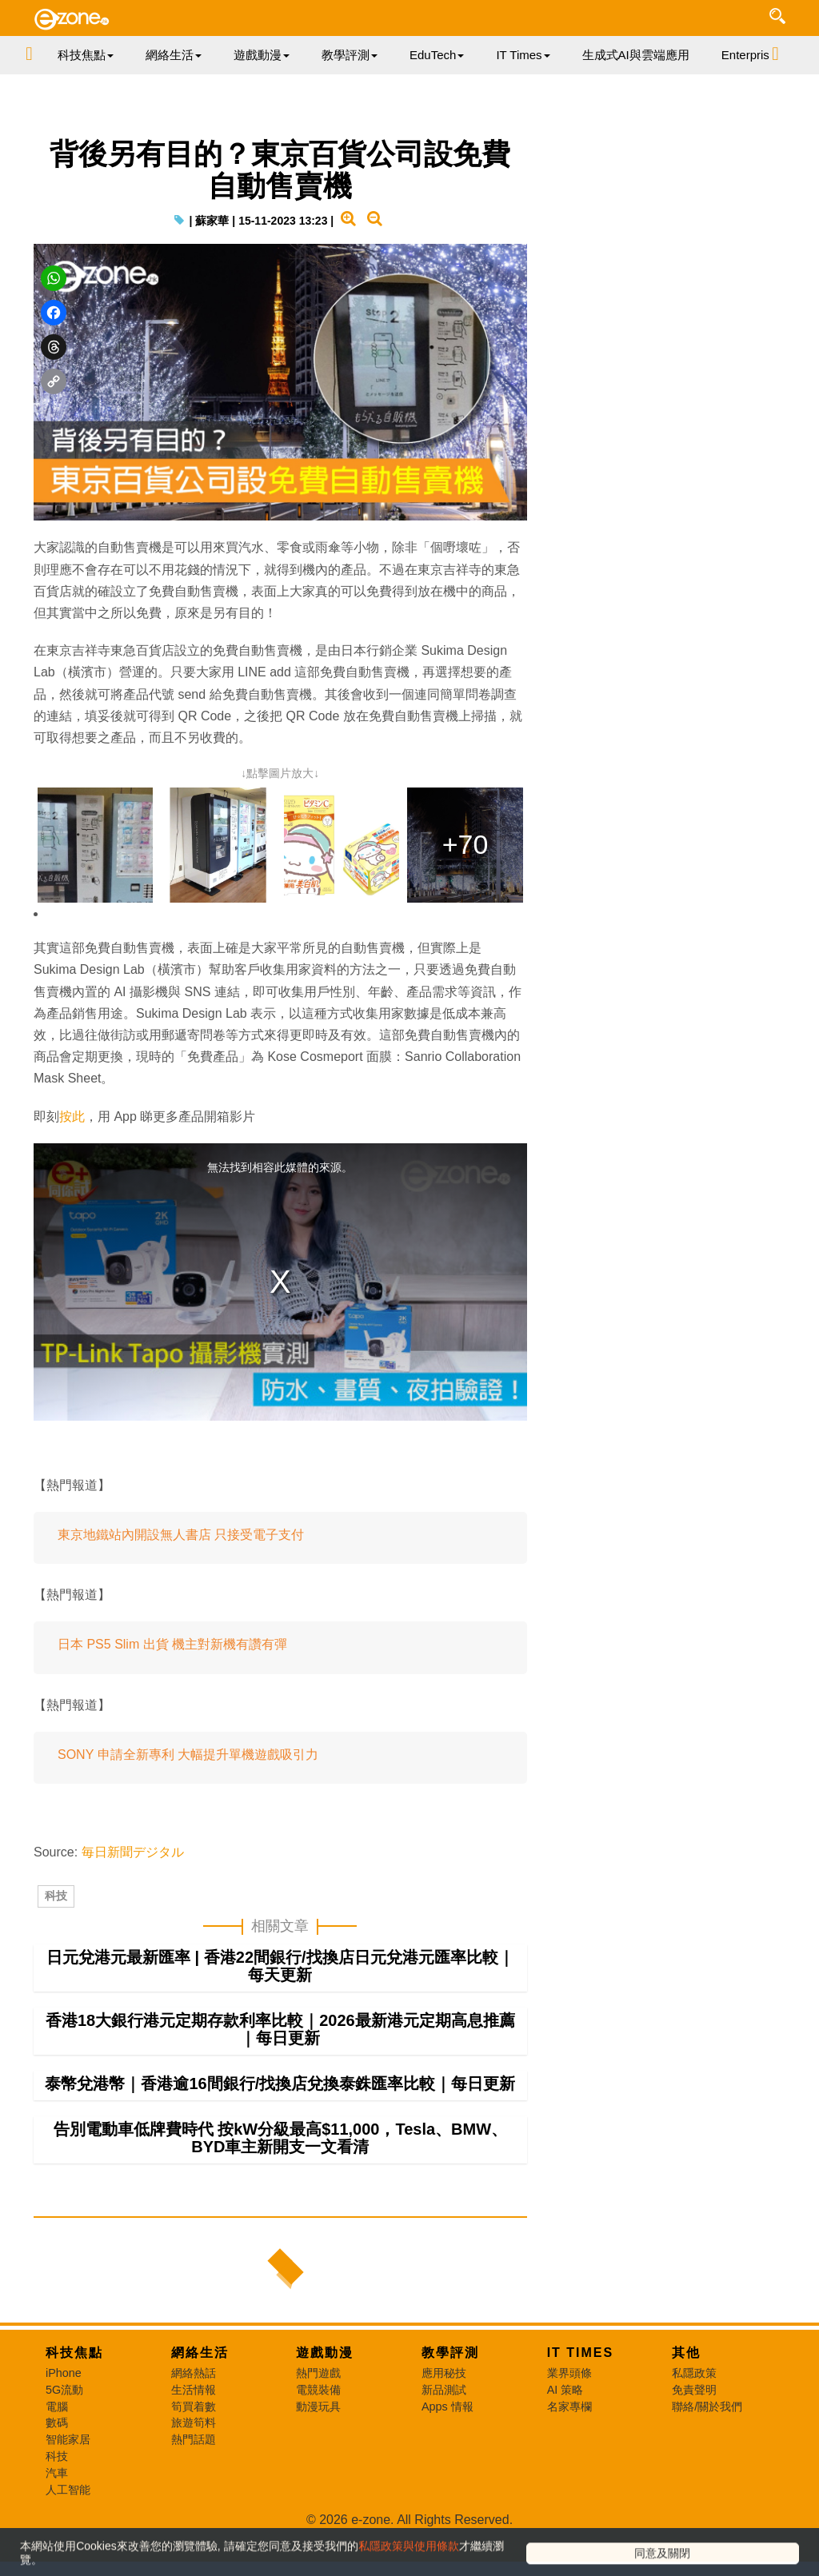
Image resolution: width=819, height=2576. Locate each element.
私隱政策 (694, 2417)
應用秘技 (443, 2417)
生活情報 (193, 2433)
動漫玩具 (318, 2450)
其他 (686, 2396)
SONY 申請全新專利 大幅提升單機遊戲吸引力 (188, 1788)
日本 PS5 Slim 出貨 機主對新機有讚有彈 (172, 1678)
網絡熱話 (193, 2417)
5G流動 (64, 2433)
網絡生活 (200, 2396)
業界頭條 (569, 2417)
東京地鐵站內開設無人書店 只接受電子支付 (181, 1568)
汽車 (57, 2516)
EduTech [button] (437, 55)
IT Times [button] (522, 55)
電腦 (57, 2450)
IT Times (580, 2396)
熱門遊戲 (318, 2417)
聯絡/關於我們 (707, 2450)
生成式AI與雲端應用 (635, 55)
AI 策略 (565, 2433)
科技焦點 (74, 2396)
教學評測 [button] (350, 55)
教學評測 (450, 2396)
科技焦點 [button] (86, 55)
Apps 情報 (447, 2450)
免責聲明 (694, 2433)
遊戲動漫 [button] (262, 55)
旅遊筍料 (193, 2466)
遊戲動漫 (325, 2396)
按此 (72, 1150)
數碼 (57, 2466)
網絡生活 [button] (174, 55)
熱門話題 (193, 2483)
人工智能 (68, 2533)
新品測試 (443, 2433)
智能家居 (68, 2483)
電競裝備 (318, 2433)
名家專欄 (569, 2450)
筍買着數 (193, 2450)
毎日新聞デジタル (133, 1885)
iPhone (64, 2417)
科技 (56, 1939)
